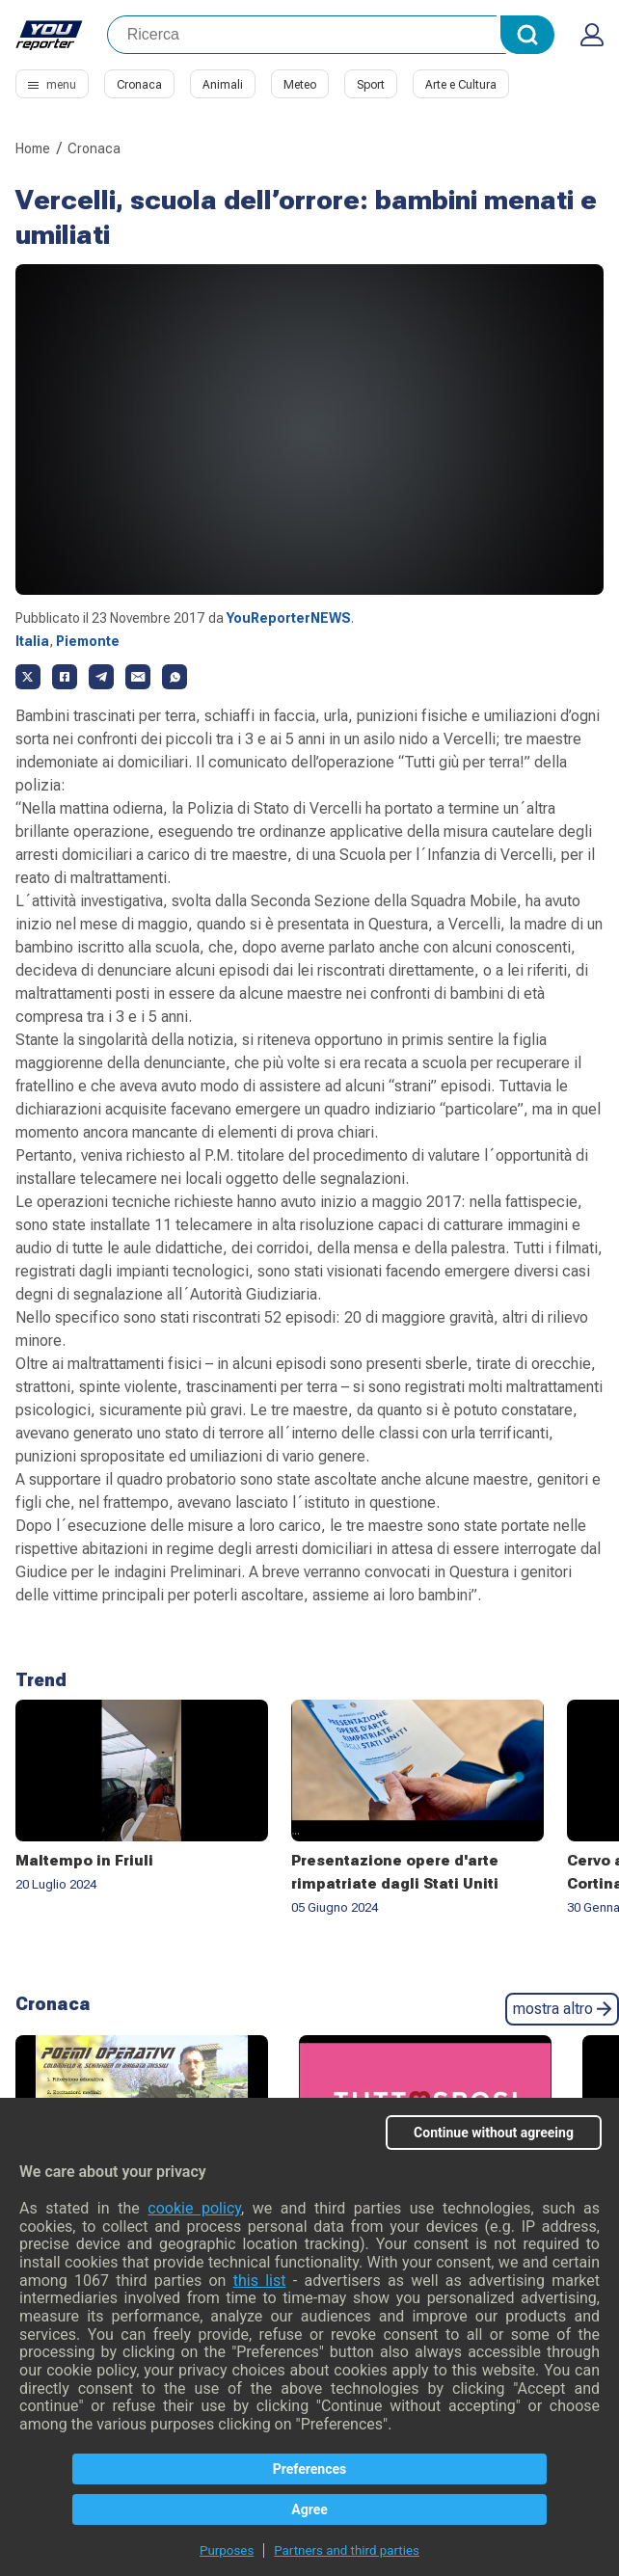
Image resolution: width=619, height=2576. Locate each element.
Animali (222, 85)
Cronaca (139, 85)
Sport (371, 85)
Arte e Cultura (461, 85)
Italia (32, 641)
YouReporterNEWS (289, 618)
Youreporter (49, 34)
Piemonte (88, 641)
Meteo (299, 85)
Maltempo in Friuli (84, 1860)
